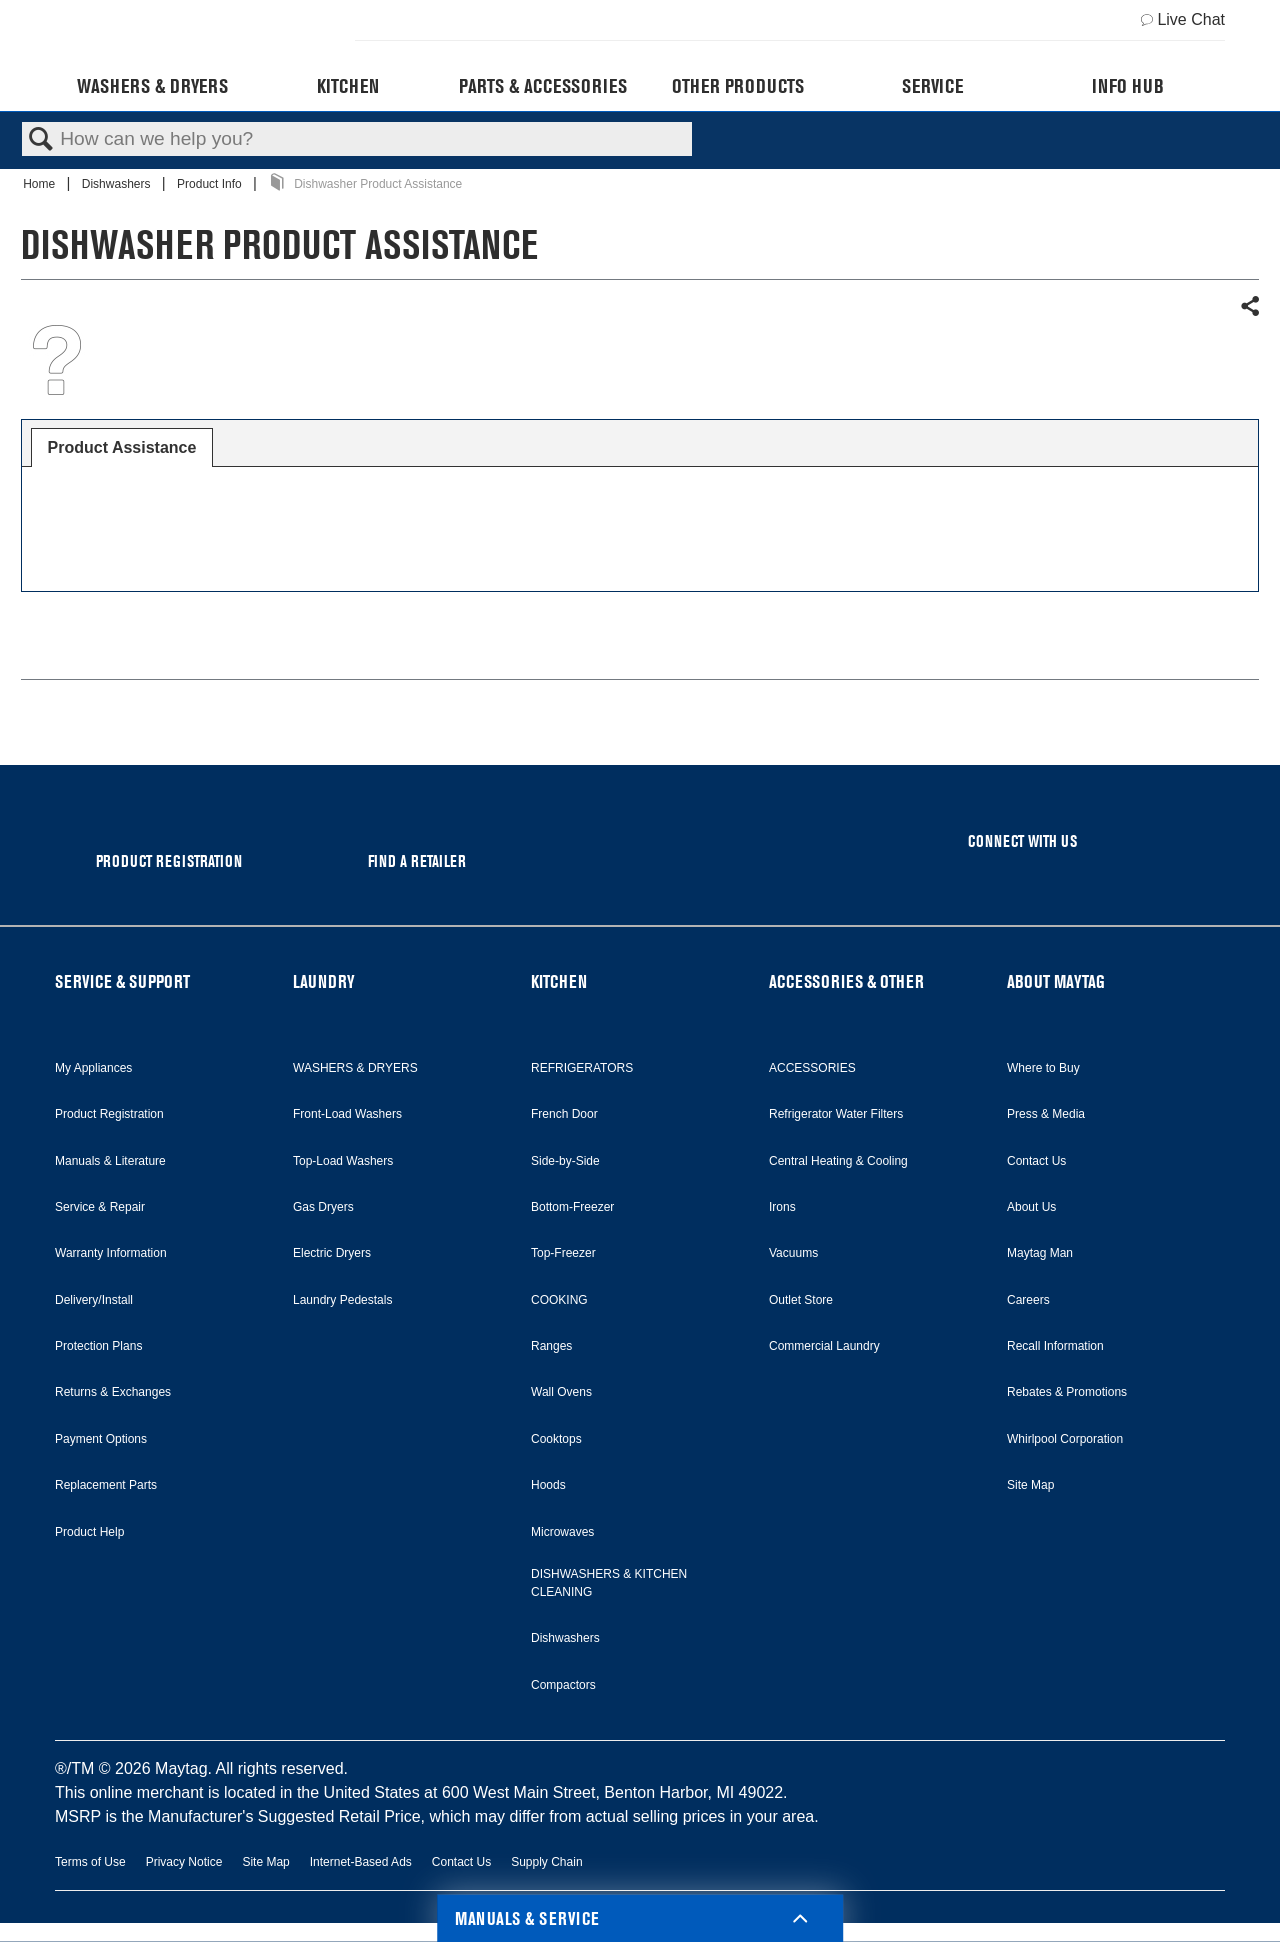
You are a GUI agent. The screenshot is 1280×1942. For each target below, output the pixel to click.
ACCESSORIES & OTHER (846, 981)
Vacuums (793, 1253)
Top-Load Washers (343, 1161)
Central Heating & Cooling (838, 1161)
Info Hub (1128, 86)
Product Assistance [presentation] (122, 447)
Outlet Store (801, 1300)
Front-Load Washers (347, 1114)
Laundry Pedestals (342, 1300)
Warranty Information (111, 1253)
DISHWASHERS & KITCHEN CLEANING (609, 1583)
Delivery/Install (94, 1300)
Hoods (548, 1485)
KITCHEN (559, 981)
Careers (1028, 1300)
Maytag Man (1040, 1253)
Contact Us (1036, 1161)
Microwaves (562, 1532)
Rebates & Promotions (1067, 1392)
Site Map (1030, 1485)
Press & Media (1046, 1114)
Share (1249, 307)
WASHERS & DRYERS (355, 1068)
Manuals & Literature (110, 1161)
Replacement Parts (106, 1485)
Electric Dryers (332, 1253)
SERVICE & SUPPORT (122, 981)
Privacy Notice (184, 1862)
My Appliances (93, 1068)
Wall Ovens (561, 1392)
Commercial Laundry (824, 1346)
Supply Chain (546, 1862)
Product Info (211, 184)
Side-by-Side (565, 1161)
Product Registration (109, 1114)
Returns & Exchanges (113, 1392)
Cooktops (556, 1439)
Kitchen (348, 86)
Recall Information (1055, 1346)
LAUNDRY (324, 981)
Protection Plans (98, 1346)
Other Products (738, 86)
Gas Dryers (323, 1207)
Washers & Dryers (152, 86)
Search (41, 140)
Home (40, 184)
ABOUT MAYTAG (1056, 981)
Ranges (551, 1346)
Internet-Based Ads (361, 1862)
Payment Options (101, 1439)
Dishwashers (118, 184)
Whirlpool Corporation (1065, 1439)
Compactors (563, 1685)
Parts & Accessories (543, 86)
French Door (564, 1114)
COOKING (559, 1300)
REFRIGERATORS (582, 1068)
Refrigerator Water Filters (836, 1114)
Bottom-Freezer (572, 1207)
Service (932, 86)
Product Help (89, 1532)
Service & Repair (100, 1207)
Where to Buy (1043, 1068)
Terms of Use (90, 1862)
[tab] (122, 448)
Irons (782, 1207)
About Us (1031, 1207)
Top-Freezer (563, 1253)
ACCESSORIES (812, 1068)
